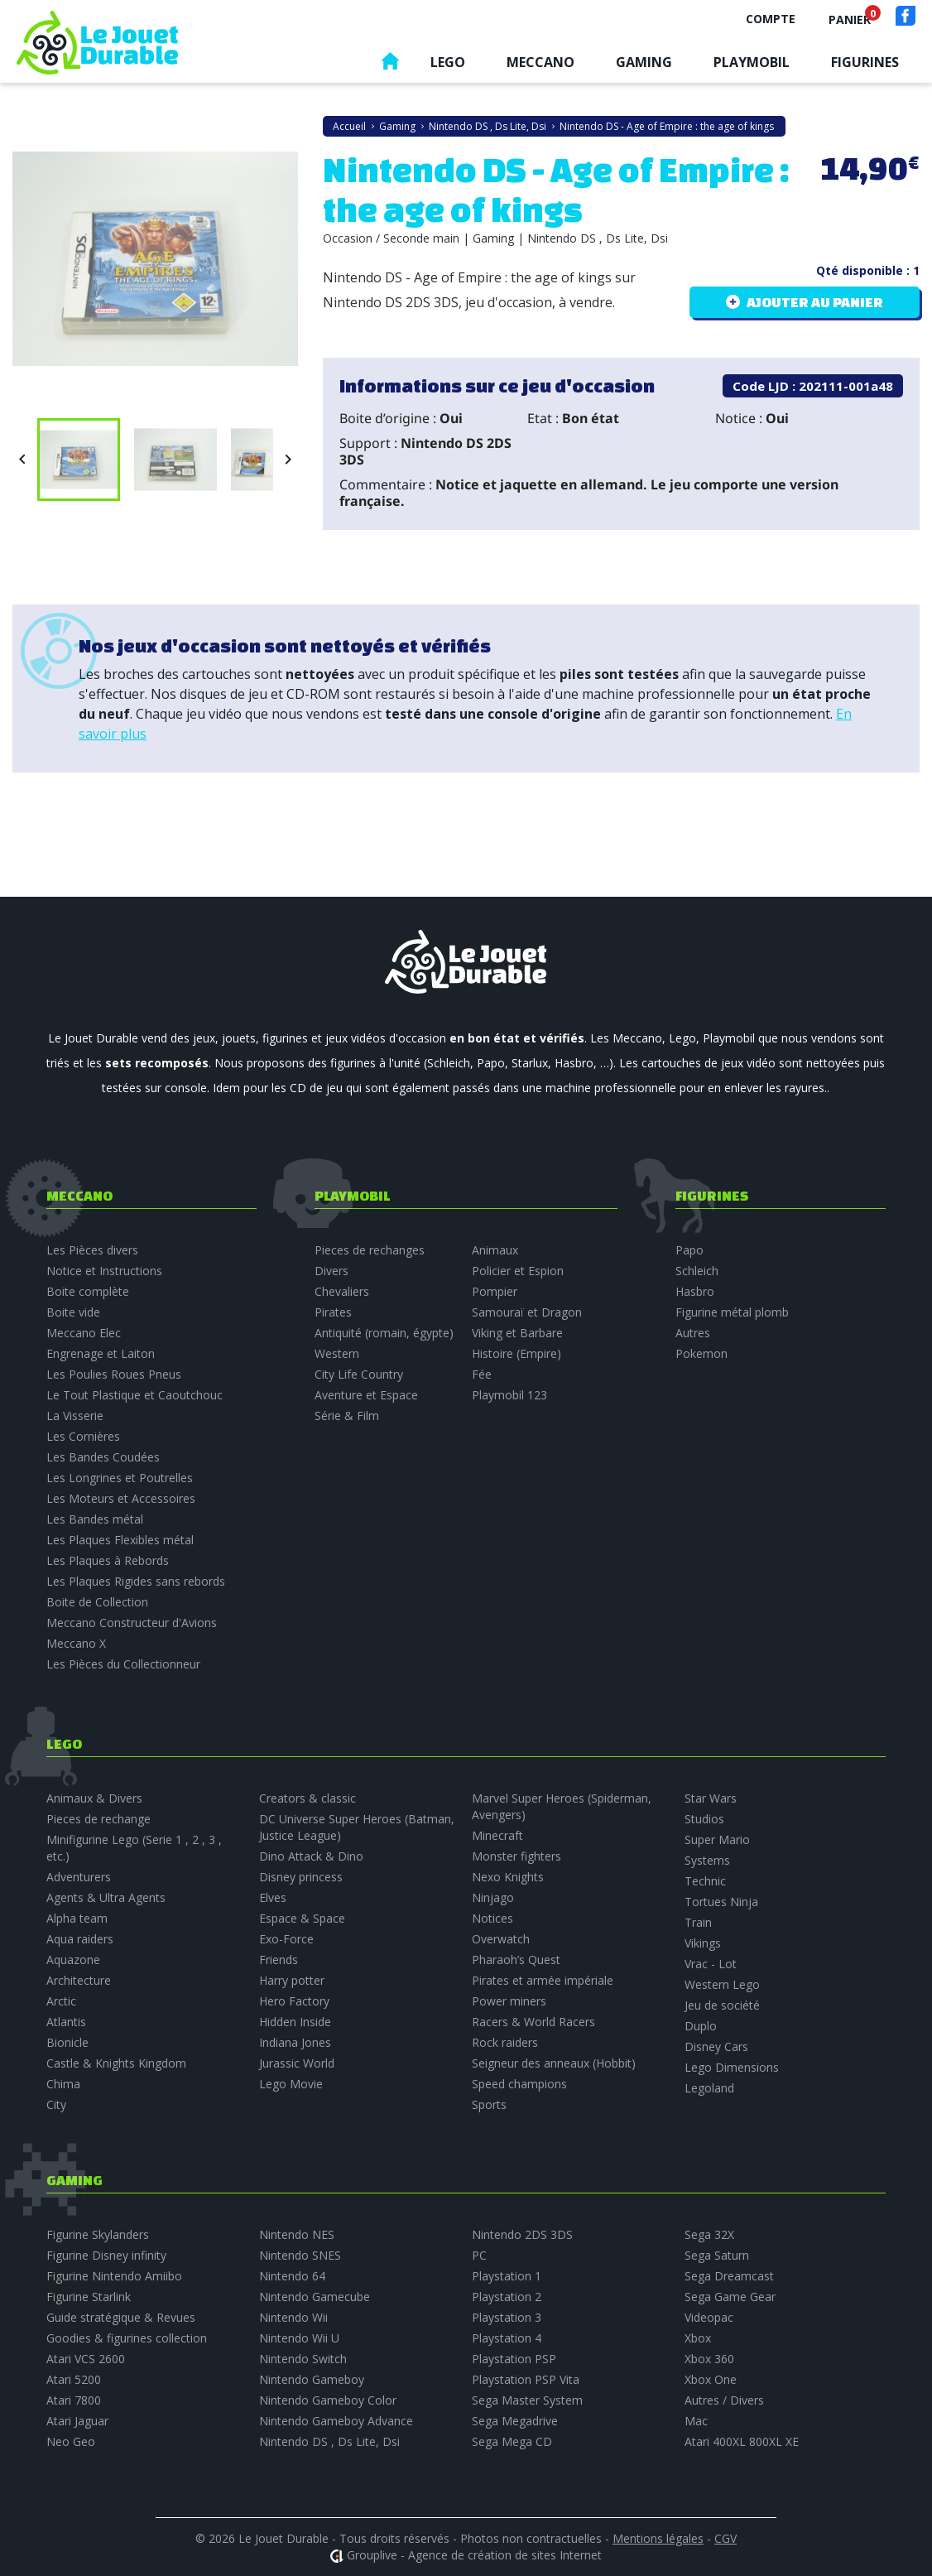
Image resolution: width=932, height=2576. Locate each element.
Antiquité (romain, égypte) (384, 1333)
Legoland (709, 2088)
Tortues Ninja (721, 1901)
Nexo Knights (508, 1877)
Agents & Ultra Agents (106, 1897)
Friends (278, 1959)
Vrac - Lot (711, 1964)
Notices (492, 1918)
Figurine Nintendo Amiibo (114, 2276)
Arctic (61, 2001)
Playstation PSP (514, 2359)
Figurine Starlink (88, 2296)
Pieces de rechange (98, 1819)
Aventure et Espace (366, 1395)
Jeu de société (722, 2005)
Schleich (696, 1270)
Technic (705, 1881)
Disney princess (301, 1877)
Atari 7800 (73, 2400)
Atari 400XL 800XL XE (742, 2441)
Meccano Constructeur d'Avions (131, 1622)
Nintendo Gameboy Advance (336, 2421)
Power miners (509, 2001)
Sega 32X (709, 2234)
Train (698, 1922)
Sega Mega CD (512, 2441)
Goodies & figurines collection (126, 2338)
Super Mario (717, 1839)
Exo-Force (286, 1939)
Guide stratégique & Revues (120, 2317)
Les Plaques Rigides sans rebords (135, 1581)
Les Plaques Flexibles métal (120, 1540)
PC (479, 2255)
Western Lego (722, 1984)
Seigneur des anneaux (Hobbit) (554, 2063)
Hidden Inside (295, 2022)
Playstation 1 (506, 2276)
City (56, 2104)
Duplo (701, 2026)
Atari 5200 (73, 2379)
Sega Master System (527, 2400)
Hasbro (694, 1291)
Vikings (703, 1943)
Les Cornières (83, 1436)
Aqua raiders (79, 1939)
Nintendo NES (296, 2234)
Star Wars (711, 1798)
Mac (696, 2421)
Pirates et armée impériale (542, 1980)
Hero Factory (294, 2001)
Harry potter (291, 1980)
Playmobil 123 (509, 1395)
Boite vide (73, 1312)
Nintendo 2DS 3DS (522, 2234)
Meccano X (76, 1643)
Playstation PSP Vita (525, 2379)
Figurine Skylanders (97, 2234)
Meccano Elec (83, 1333)
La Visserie (74, 1415)
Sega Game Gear (730, 2296)
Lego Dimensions (732, 2067)
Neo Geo (70, 2441)
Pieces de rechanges (370, 1250)
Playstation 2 (506, 2296)
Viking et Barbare (517, 1333)
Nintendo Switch (303, 2359)
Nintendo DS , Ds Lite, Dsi (329, 2441)
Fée (482, 1374)
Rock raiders (505, 2042)
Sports (489, 2104)
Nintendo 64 (292, 2276)
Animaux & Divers (94, 1798)
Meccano (540, 62)
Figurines (865, 62)
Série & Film (347, 1415)
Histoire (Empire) (516, 1353)
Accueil (390, 65)
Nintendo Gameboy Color (327, 2400)
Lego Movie (291, 2084)
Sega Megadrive (515, 2421)
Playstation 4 (506, 2338)
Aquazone (73, 1959)
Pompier (494, 1291)
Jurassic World (296, 2063)
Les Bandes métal (94, 1519)
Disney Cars (716, 2046)
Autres (692, 1333)
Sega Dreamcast (729, 2276)
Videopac (709, 2317)
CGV (725, 2538)
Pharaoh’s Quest (516, 1959)
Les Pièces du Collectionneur (123, 1664)
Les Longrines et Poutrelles (119, 1477)
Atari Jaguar (77, 2421)
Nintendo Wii (293, 2317)
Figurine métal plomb (732, 1312)
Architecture (78, 1980)
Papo (689, 1250)
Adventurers (78, 1877)
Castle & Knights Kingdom (116, 2063)
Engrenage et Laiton (100, 1353)
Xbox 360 (709, 2359)
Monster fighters (516, 1856)
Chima (63, 2084)
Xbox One (711, 2379)
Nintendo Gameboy (311, 2379)
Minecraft (497, 1835)
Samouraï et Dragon (527, 1312)
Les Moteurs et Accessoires (120, 1498)
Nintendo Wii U (299, 2338)
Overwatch (501, 1939)
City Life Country (359, 1374)
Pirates (333, 1312)
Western (337, 1353)
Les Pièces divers (92, 1250)
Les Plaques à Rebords (107, 1560)
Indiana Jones (295, 2042)
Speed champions (519, 2084)
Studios (704, 1819)
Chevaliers (342, 1291)
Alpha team (77, 1918)
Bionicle (67, 2042)
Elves (272, 1897)
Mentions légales (658, 2538)
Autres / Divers (724, 2400)
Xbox (698, 2338)
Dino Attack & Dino (311, 1856)
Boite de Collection (97, 1602)
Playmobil (751, 62)
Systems (707, 1860)
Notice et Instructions (104, 1270)
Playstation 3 (506, 2317)
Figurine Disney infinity (106, 2255)
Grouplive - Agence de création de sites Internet (474, 2555)
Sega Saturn (717, 2255)
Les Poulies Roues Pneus (113, 1374)
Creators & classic (307, 1798)
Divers (331, 1270)
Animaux (495, 1250)
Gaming (644, 62)
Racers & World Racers (533, 2022)
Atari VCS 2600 (85, 2359)
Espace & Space (302, 1918)
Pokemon (701, 1353)
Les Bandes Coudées (103, 1457)
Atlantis (66, 2022)
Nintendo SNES (300, 2255)
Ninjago (493, 1897)
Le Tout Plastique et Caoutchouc (134, 1395)
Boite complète (87, 1291)
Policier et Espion (518, 1270)
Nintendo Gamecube (314, 2296)
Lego (447, 62)
